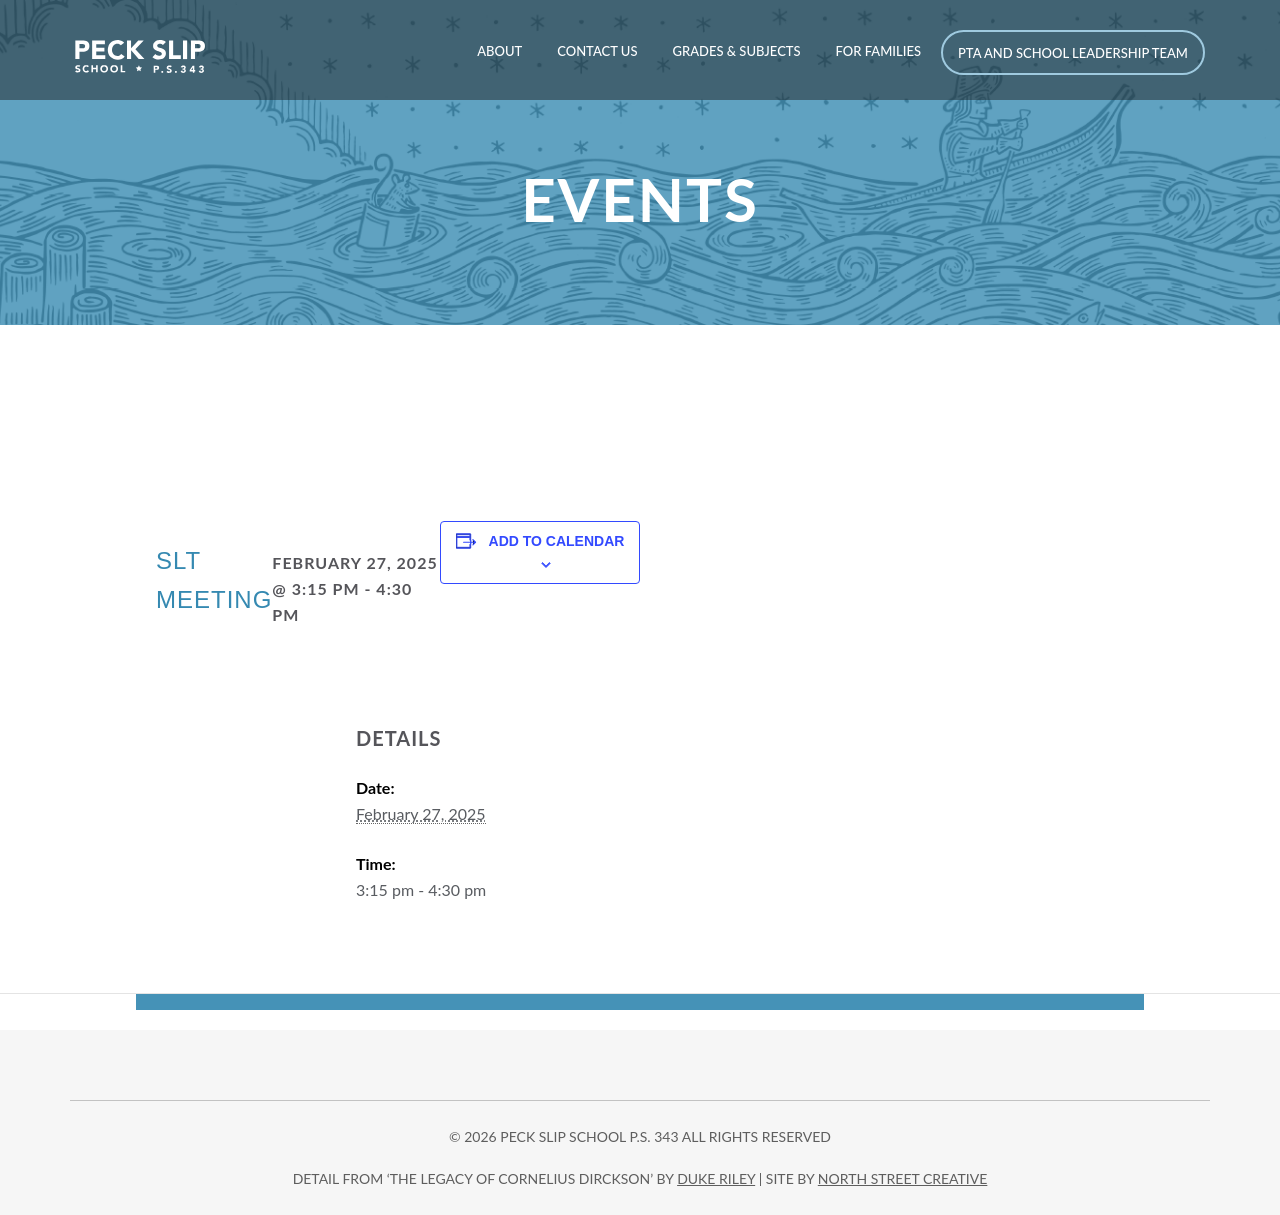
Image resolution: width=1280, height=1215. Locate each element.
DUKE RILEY (716, 1178)
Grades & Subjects (736, 51)
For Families (878, 51)
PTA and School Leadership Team (1073, 53)
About (499, 51)
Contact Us (597, 51)
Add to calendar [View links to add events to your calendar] (557, 541)
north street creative (903, 1178)
